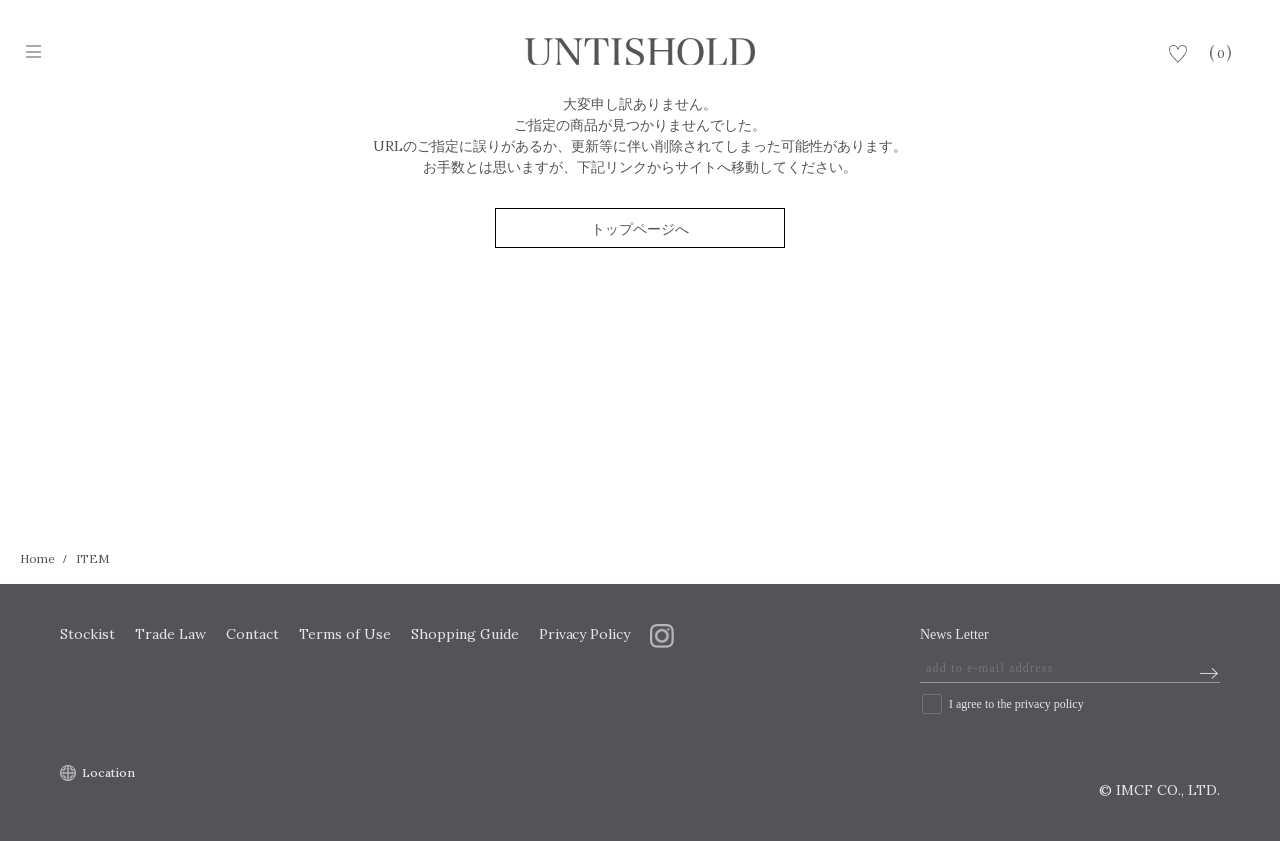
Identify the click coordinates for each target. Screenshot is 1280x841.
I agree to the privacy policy (1016, 704)
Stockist (87, 634)
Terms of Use (345, 634)
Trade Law (170, 634)
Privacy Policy (585, 634)
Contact (252, 634)
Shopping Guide (465, 634)
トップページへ (640, 229)
